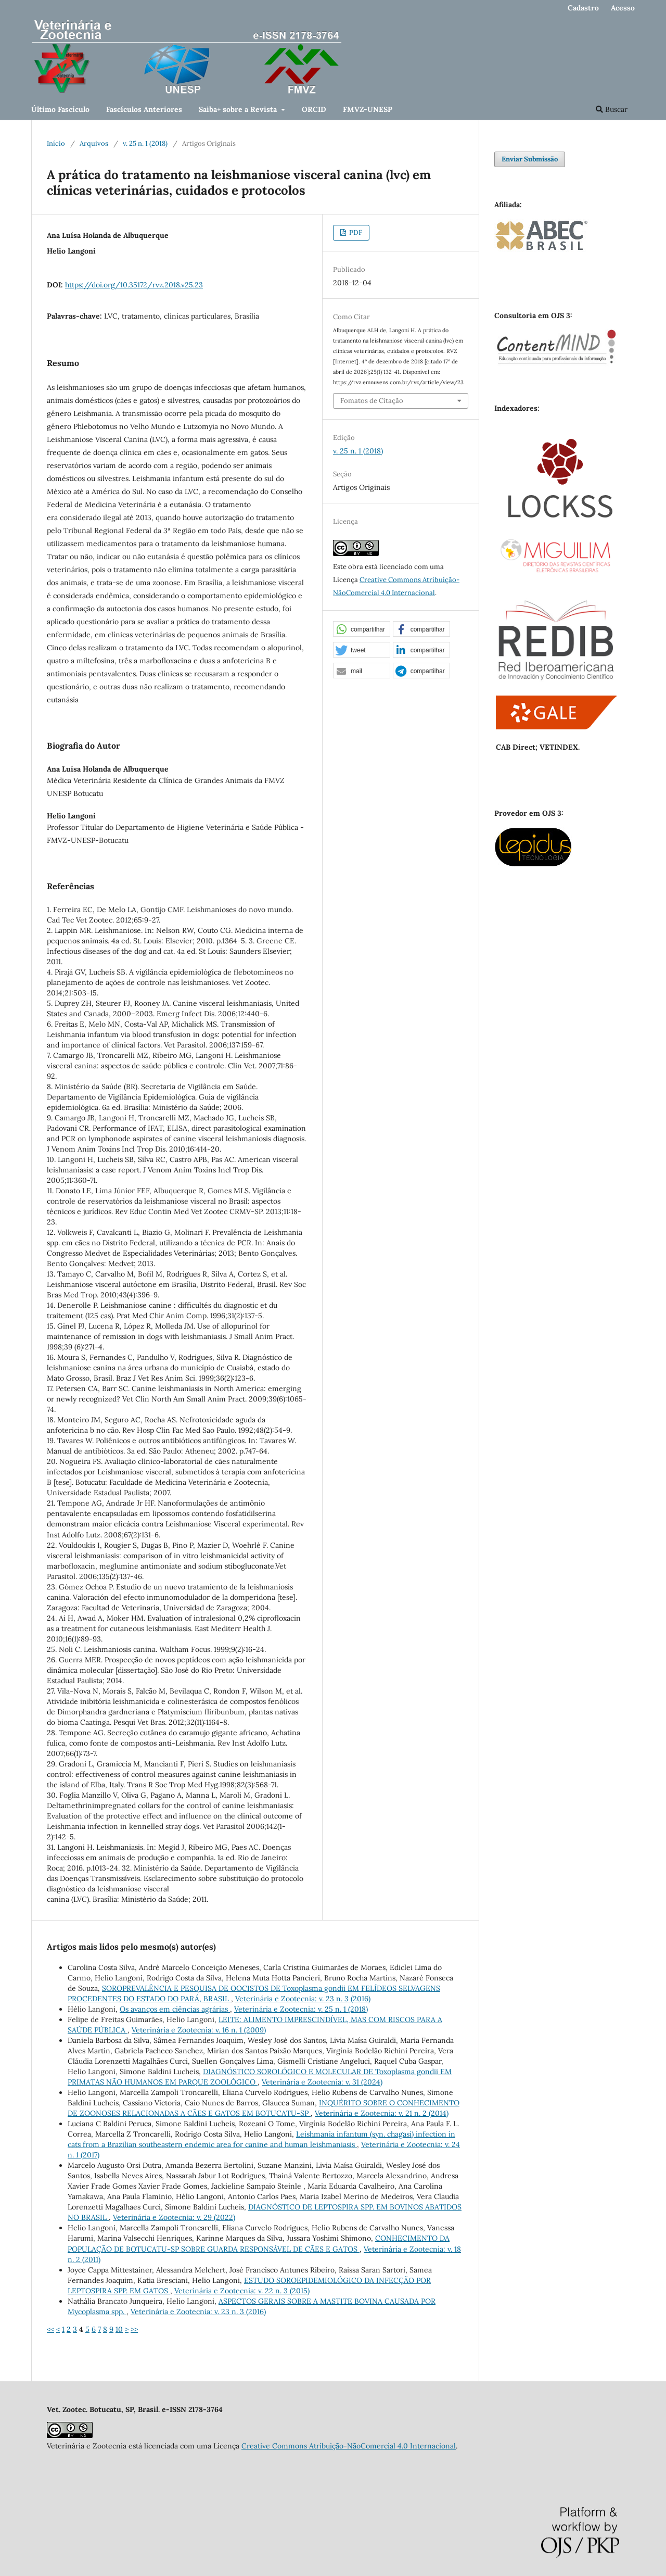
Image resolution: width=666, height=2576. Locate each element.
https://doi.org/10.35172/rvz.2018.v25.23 (134, 284)
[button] (362, 629)
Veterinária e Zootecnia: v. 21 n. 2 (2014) (382, 2113)
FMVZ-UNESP (367, 109)
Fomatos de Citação (371, 400)
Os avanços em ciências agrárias (175, 2009)
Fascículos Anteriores (144, 109)
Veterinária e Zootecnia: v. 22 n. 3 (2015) (242, 2290)
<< (50, 2329)
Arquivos (94, 143)
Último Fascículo (60, 109)
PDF (355, 232)
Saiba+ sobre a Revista (239, 109)
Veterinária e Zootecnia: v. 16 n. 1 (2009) (199, 2030)
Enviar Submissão (530, 159)
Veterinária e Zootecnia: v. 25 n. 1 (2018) (301, 2009)
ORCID (314, 109)
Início (56, 143)
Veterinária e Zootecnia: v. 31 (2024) (322, 2082)
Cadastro (583, 7)
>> (134, 2329)
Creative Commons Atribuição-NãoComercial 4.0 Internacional (348, 2446)
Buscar (611, 109)
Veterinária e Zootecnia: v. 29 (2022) (174, 2217)
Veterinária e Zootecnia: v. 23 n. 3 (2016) (302, 1998)
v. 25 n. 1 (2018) (145, 143)
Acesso (623, 7)
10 (119, 2329)
